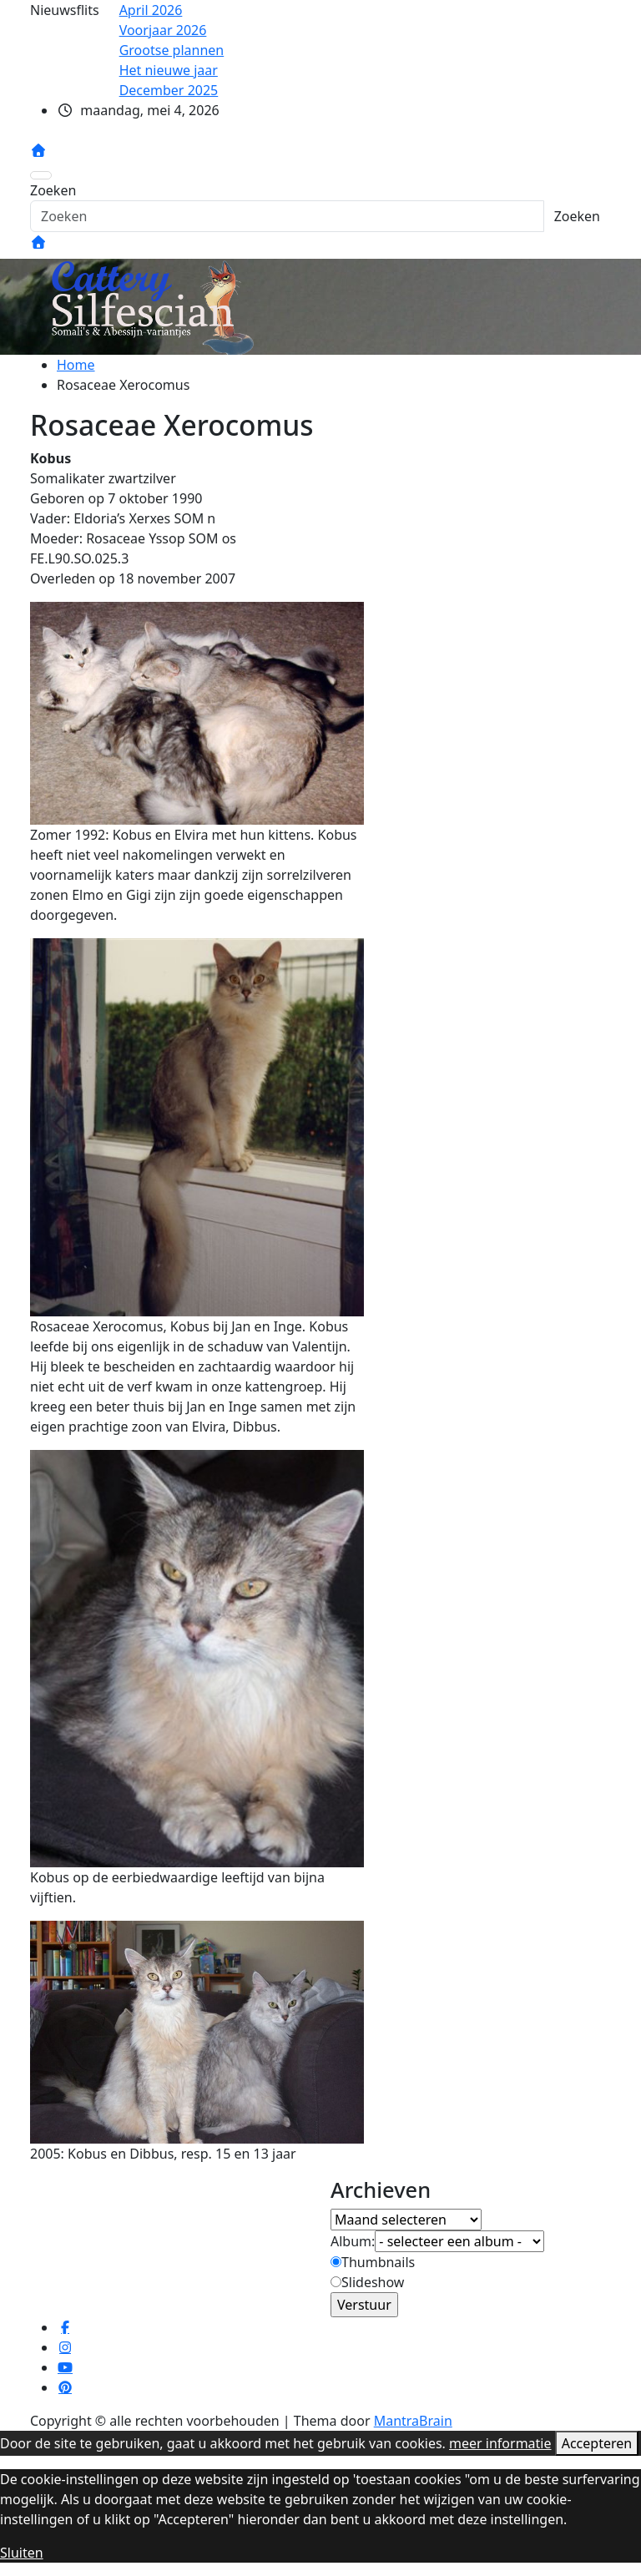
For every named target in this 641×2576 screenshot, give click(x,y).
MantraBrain (413, 2421)
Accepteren (597, 2443)
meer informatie (500, 2443)
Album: (353, 2241)
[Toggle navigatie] (41, 175)
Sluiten (21, 2552)
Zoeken (53, 190)
